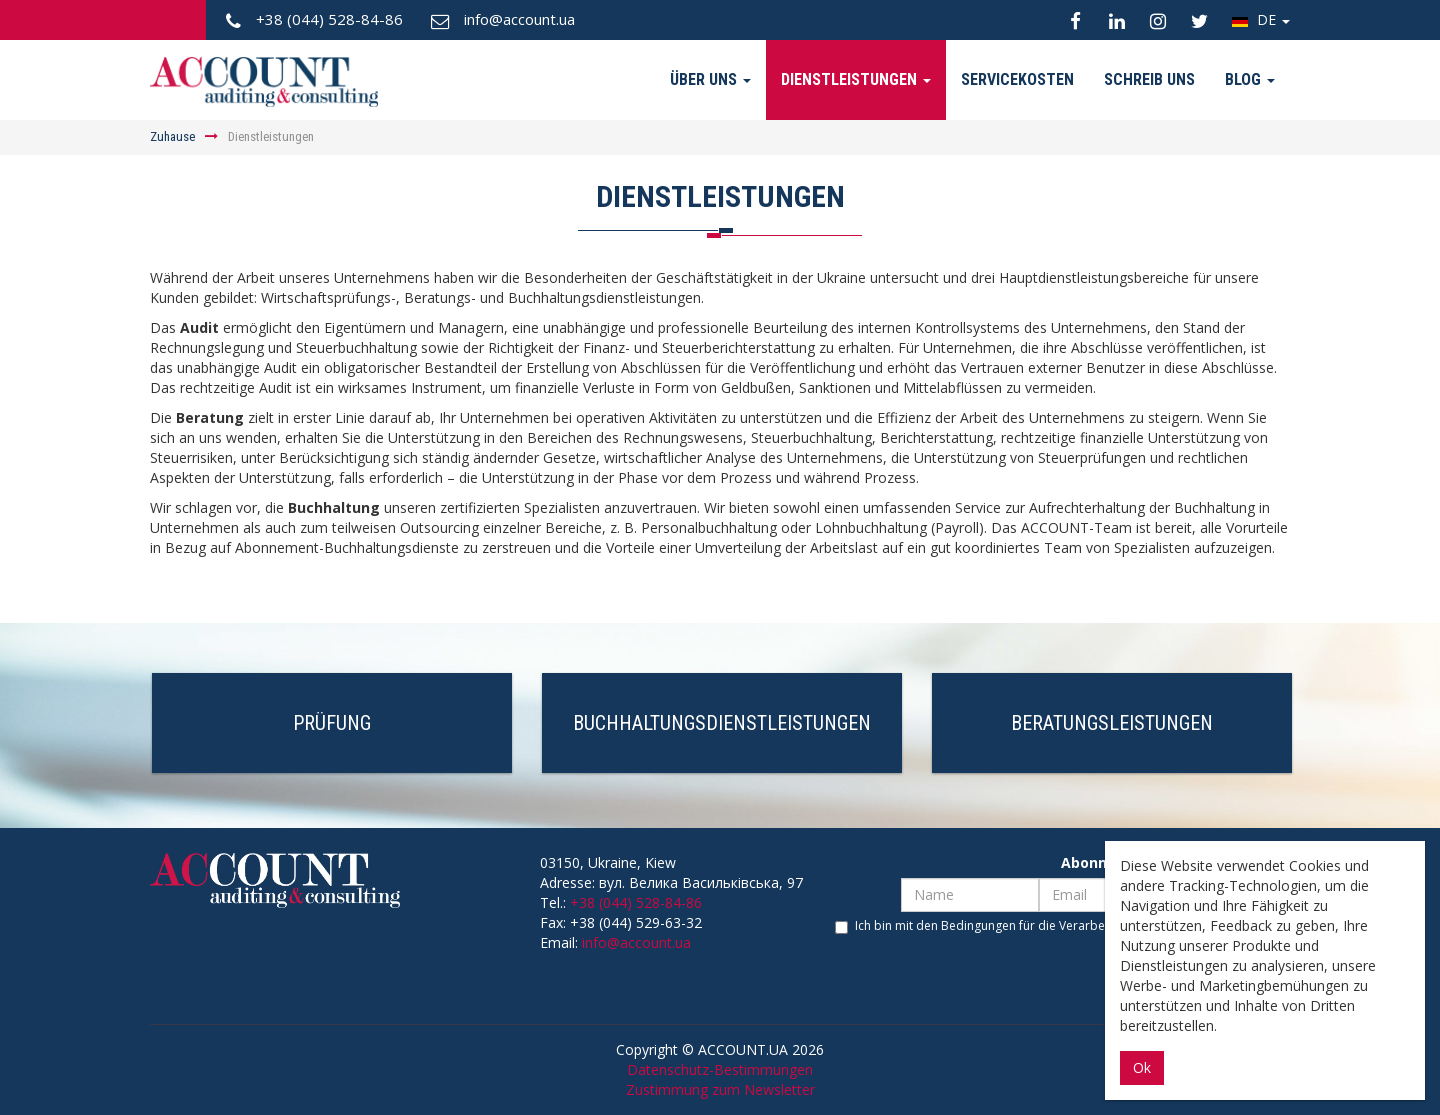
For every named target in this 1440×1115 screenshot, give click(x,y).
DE (1261, 19)
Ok (1142, 1067)
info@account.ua (636, 942)
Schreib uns (1149, 79)
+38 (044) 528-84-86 (636, 902)
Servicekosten (1017, 79)
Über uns (710, 79)
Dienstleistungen (856, 79)
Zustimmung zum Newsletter (720, 1089)
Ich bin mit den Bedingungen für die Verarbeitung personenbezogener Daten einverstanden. (1062, 934)
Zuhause (172, 136)
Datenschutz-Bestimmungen (720, 1069)
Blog (1250, 79)
